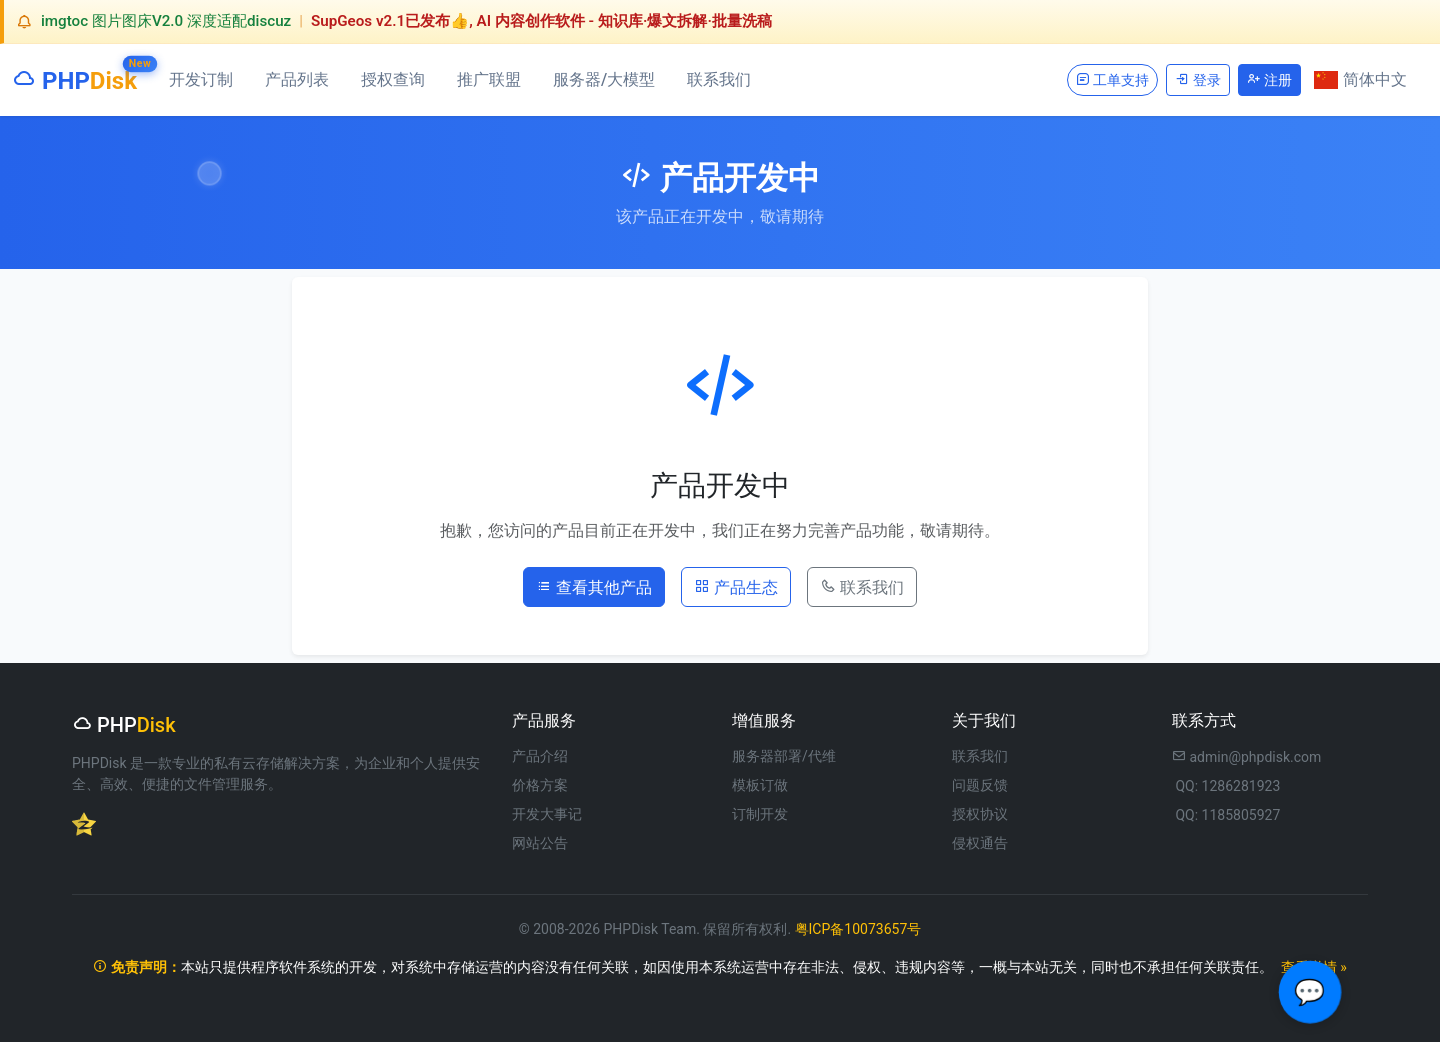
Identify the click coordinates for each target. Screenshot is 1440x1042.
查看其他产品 (594, 586)
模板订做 (760, 785)
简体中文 (1360, 79)
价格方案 (540, 785)
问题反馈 (980, 785)
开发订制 (201, 79)
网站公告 (540, 843)
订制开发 (760, 814)
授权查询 (393, 79)
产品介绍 (540, 756)
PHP (74, 76)
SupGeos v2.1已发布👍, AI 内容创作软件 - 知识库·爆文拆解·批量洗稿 (541, 21)
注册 (1269, 79)
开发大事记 (547, 814)
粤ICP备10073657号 (858, 929)
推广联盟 (489, 79)
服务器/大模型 (604, 79)
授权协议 (980, 814)
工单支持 (1112, 79)
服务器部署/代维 (784, 756)
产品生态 (736, 586)
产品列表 (297, 79)
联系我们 (719, 79)
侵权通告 (980, 843)
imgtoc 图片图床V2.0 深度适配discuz (166, 21)
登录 (1197, 79)
